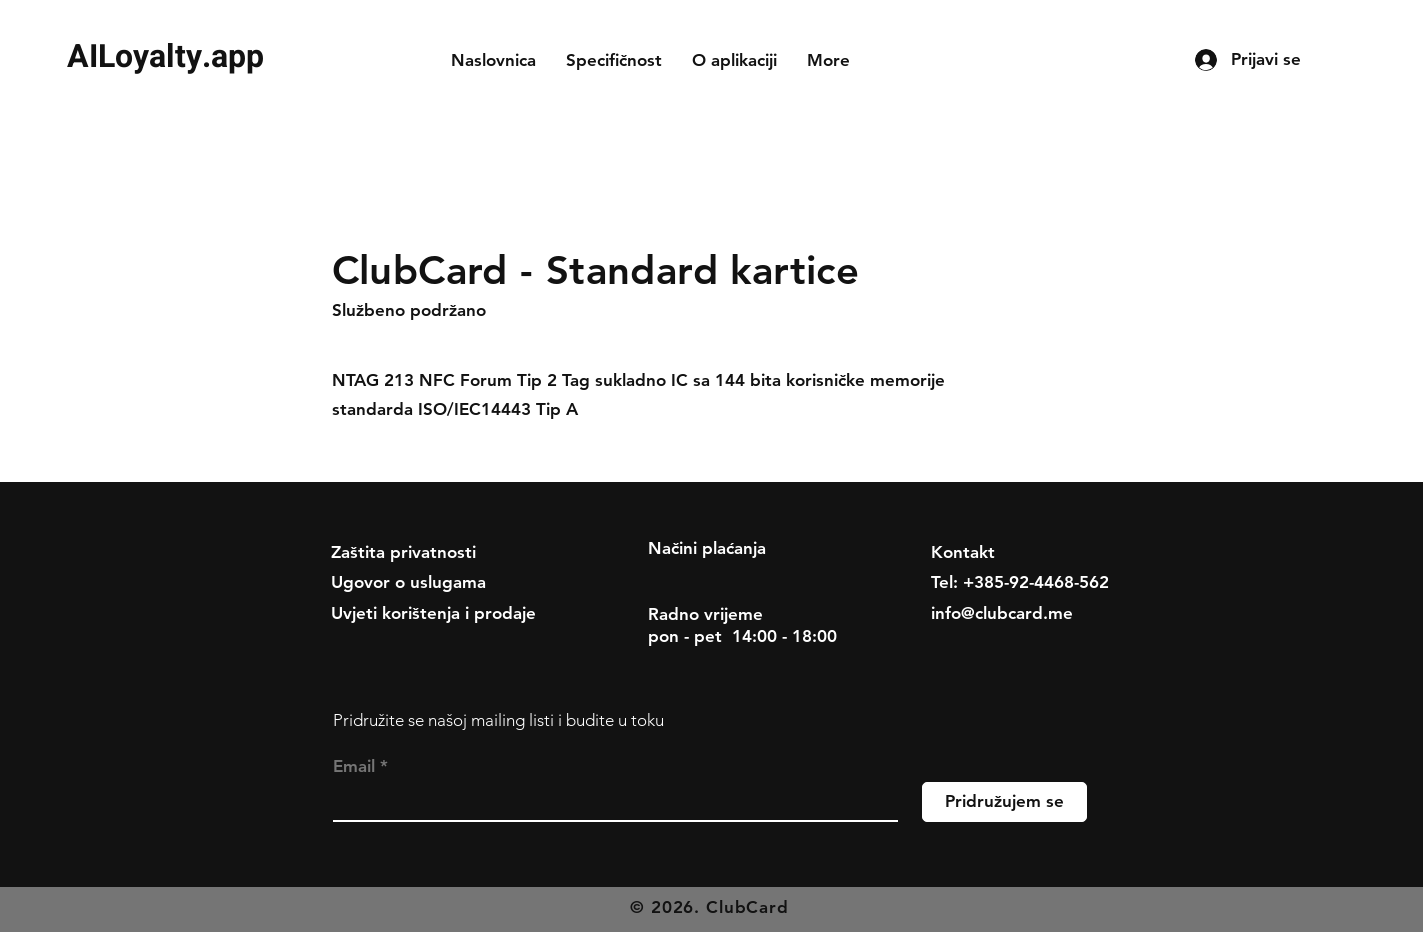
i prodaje (500, 613)
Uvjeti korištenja (395, 613)
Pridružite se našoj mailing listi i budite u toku (498, 720)
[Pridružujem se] (1004, 802)
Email (354, 766)
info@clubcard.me (1002, 613)
